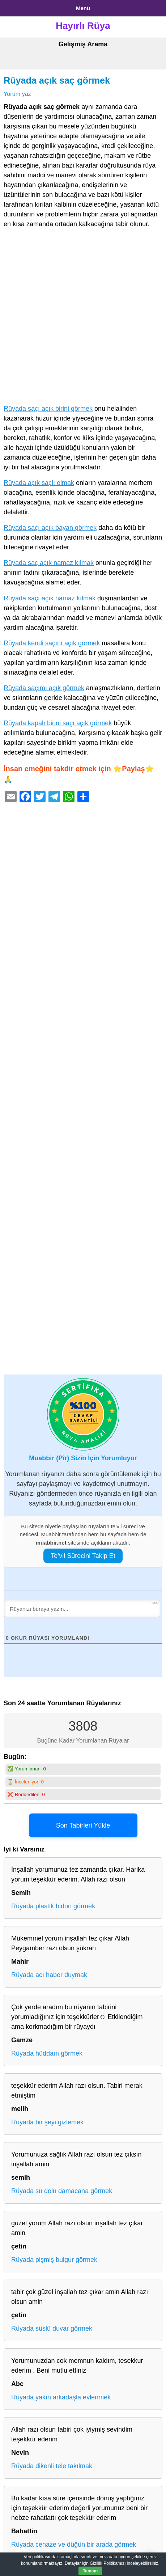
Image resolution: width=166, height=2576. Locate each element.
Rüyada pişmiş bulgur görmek (54, 2259)
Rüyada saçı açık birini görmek (48, 408)
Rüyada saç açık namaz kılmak (49, 562)
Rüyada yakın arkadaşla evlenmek (61, 2397)
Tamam (90, 2570)
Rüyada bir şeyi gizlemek (47, 2122)
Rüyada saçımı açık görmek (44, 688)
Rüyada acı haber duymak (49, 1975)
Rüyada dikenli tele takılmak (51, 2466)
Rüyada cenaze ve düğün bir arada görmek (73, 2544)
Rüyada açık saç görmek (57, 80)
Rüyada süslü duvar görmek (51, 2328)
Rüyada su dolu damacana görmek (61, 2191)
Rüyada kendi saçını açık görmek (52, 643)
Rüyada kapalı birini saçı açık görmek (58, 723)
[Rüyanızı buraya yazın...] (82, 1608)
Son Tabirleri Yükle (83, 1825)
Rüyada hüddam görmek (46, 2053)
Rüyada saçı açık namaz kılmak (49, 598)
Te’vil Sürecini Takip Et (83, 1555)
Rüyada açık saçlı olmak (39, 482)
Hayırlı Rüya (83, 25)
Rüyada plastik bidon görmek (53, 1906)
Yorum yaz (17, 93)
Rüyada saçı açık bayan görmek (50, 527)
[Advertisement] (83, 318)
